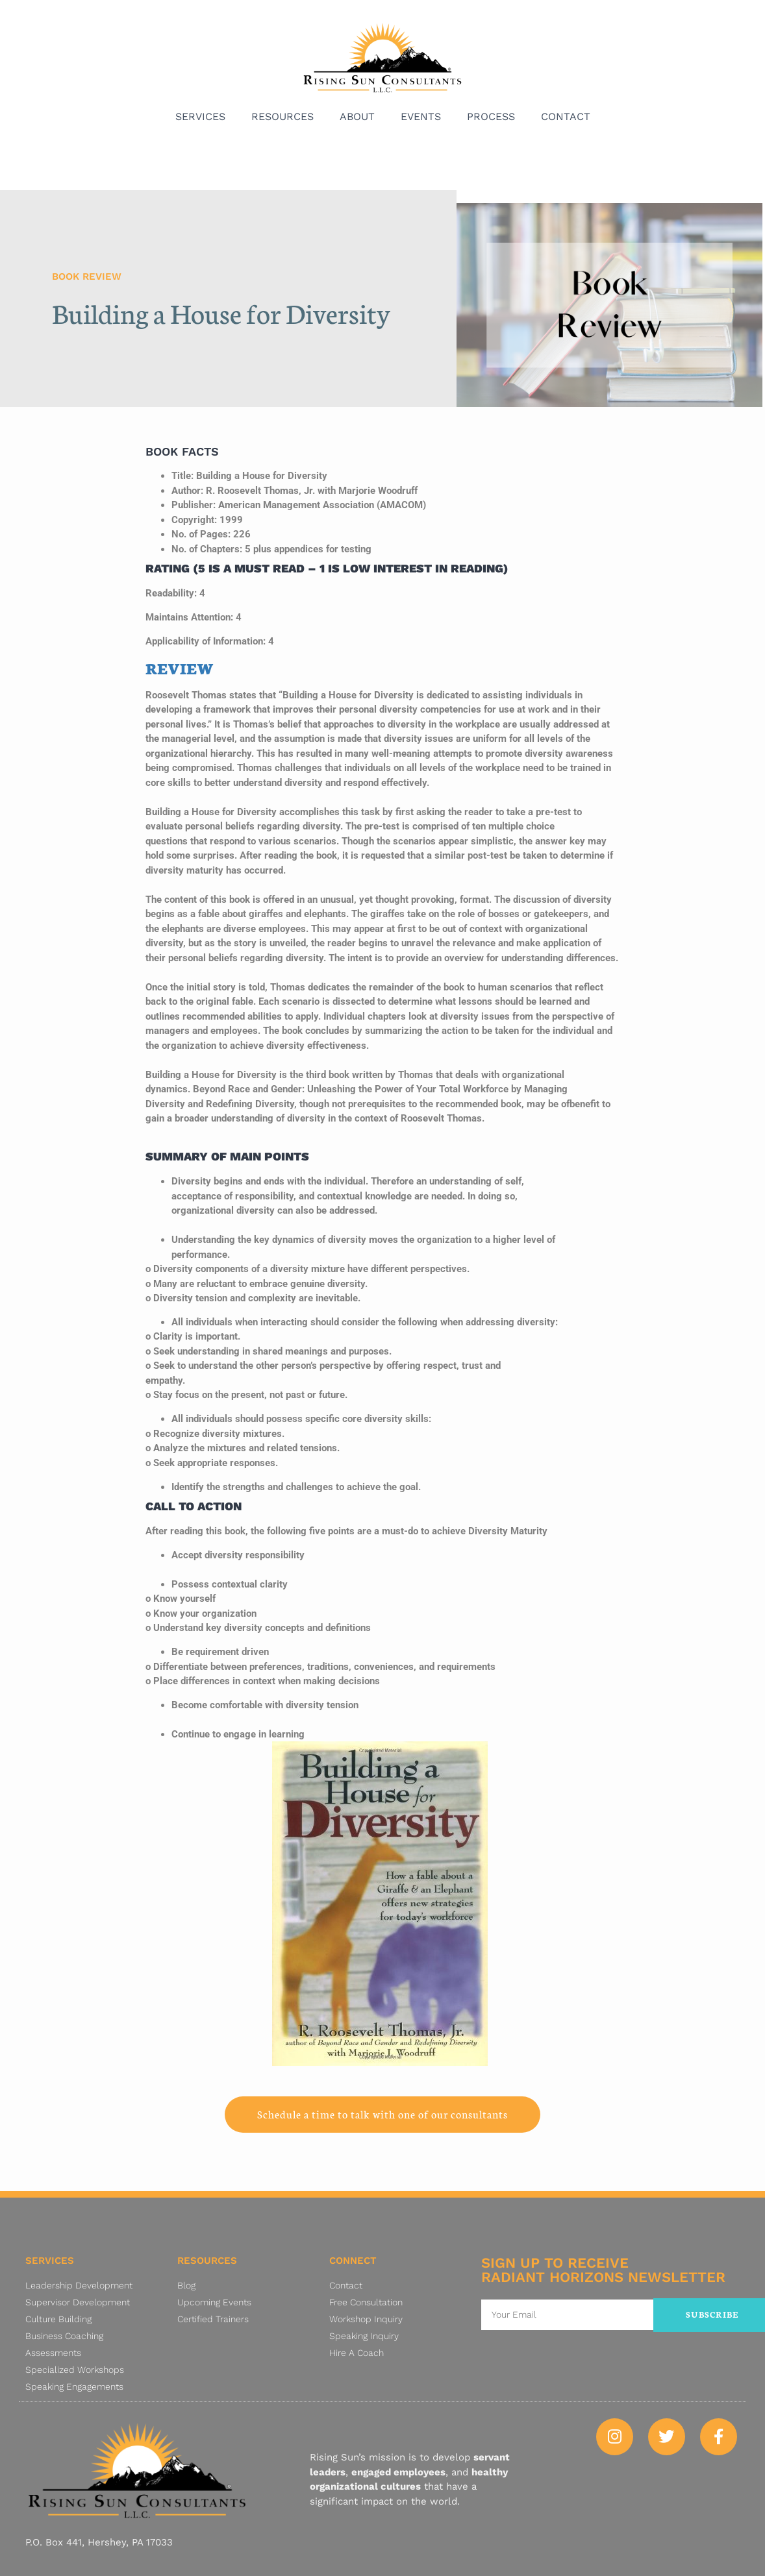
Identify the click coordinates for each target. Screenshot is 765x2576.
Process (491, 116)
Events (421, 116)
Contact (565, 116)
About (357, 116)
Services (200, 116)
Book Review (86, 276)
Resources (282, 116)
